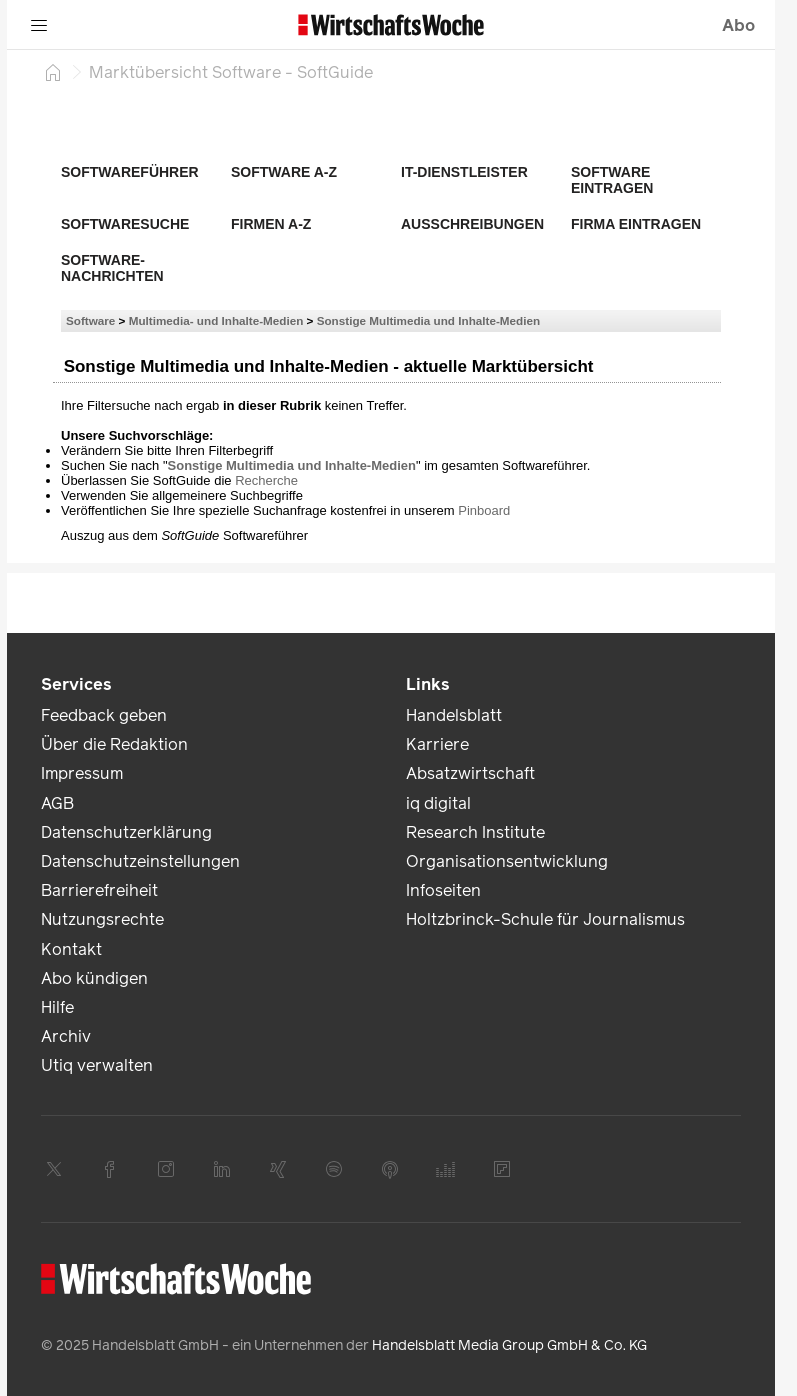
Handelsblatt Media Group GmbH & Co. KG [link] (509, 1345)
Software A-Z (284, 172)
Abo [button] (738, 25)
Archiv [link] (66, 1036)
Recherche (266, 480)
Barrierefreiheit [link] (99, 890)
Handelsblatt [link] (454, 715)
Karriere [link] (437, 744)
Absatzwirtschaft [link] (470, 773)
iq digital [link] (438, 803)
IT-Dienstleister (464, 172)
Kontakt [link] (71, 949)
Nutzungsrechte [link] (102, 919)
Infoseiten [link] (443, 890)
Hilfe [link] (57, 1007)
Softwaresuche (125, 224)
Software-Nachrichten (112, 268)
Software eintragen (612, 180)
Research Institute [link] (475, 832)
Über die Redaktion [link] (114, 744)
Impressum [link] (82, 773)
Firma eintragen (636, 224)
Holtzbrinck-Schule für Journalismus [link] (545, 919)
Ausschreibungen (472, 224)
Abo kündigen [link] (94, 978)
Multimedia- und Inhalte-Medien (216, 320)
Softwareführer (130, 172)
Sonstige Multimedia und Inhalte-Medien (428, 320)
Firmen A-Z (271, 224)
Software (90, 320)
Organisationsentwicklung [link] (507, 861)
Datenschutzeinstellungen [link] (140, 861)
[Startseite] (53, 72)
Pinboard (484, 510)
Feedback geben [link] (104, 715)
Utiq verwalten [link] (97, 1065)
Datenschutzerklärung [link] (126, 832)
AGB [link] (57, 803)
